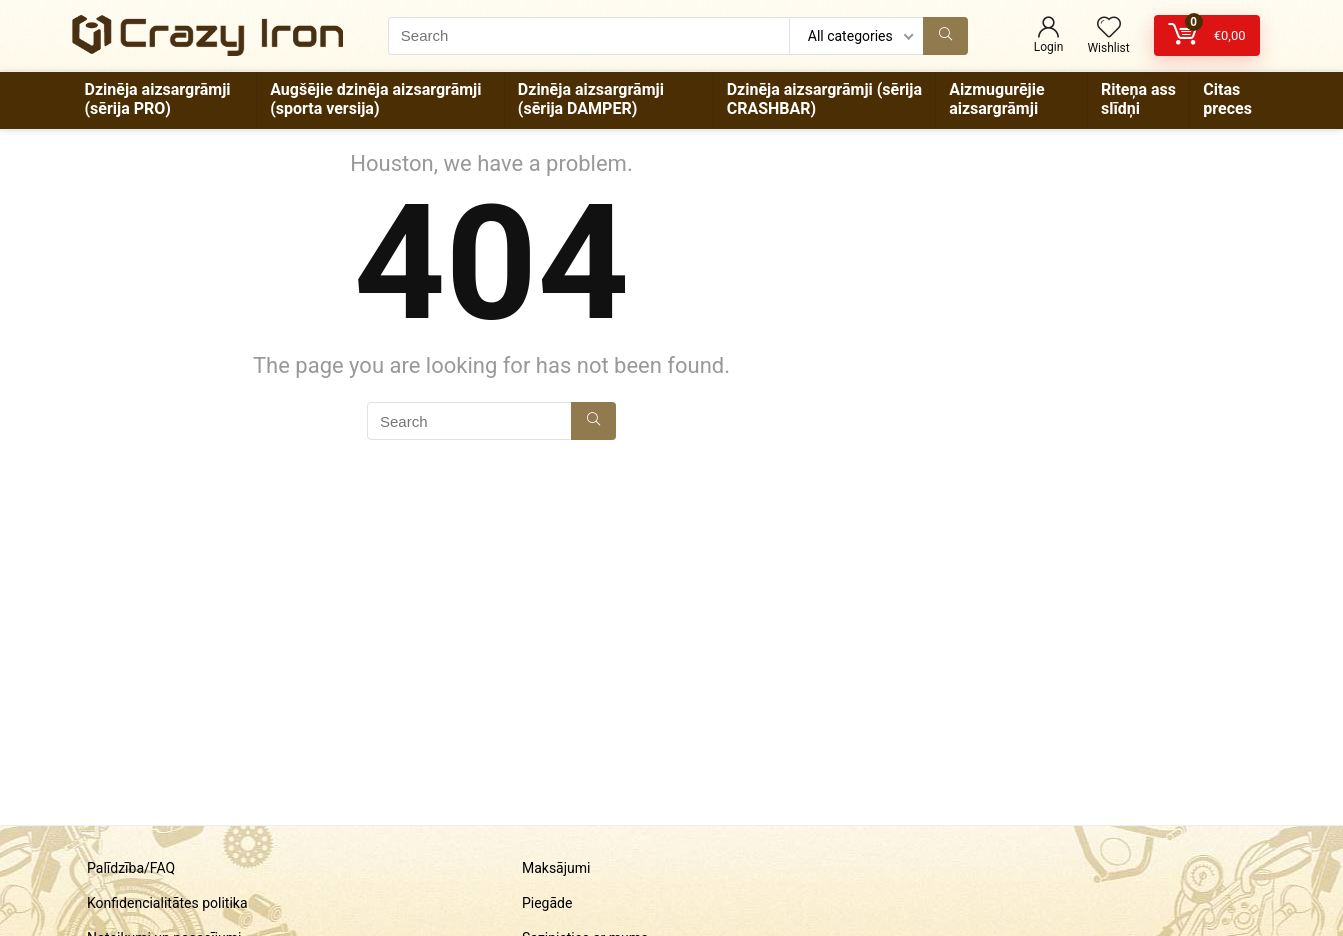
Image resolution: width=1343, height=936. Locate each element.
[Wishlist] (1109, 29)
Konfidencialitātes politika (167, 903)
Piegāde (547, 903)
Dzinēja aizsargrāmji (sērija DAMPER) (591, 99)
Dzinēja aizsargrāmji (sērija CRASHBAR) (824, 99)
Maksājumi (556, 868)
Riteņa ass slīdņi (1138, 99)
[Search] (945, 36)
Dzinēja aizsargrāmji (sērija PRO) (158, 99)
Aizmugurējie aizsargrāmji (996, 99)
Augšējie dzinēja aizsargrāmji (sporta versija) (375, 99)
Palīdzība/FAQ (131, 868)
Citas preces (1227, 99)
